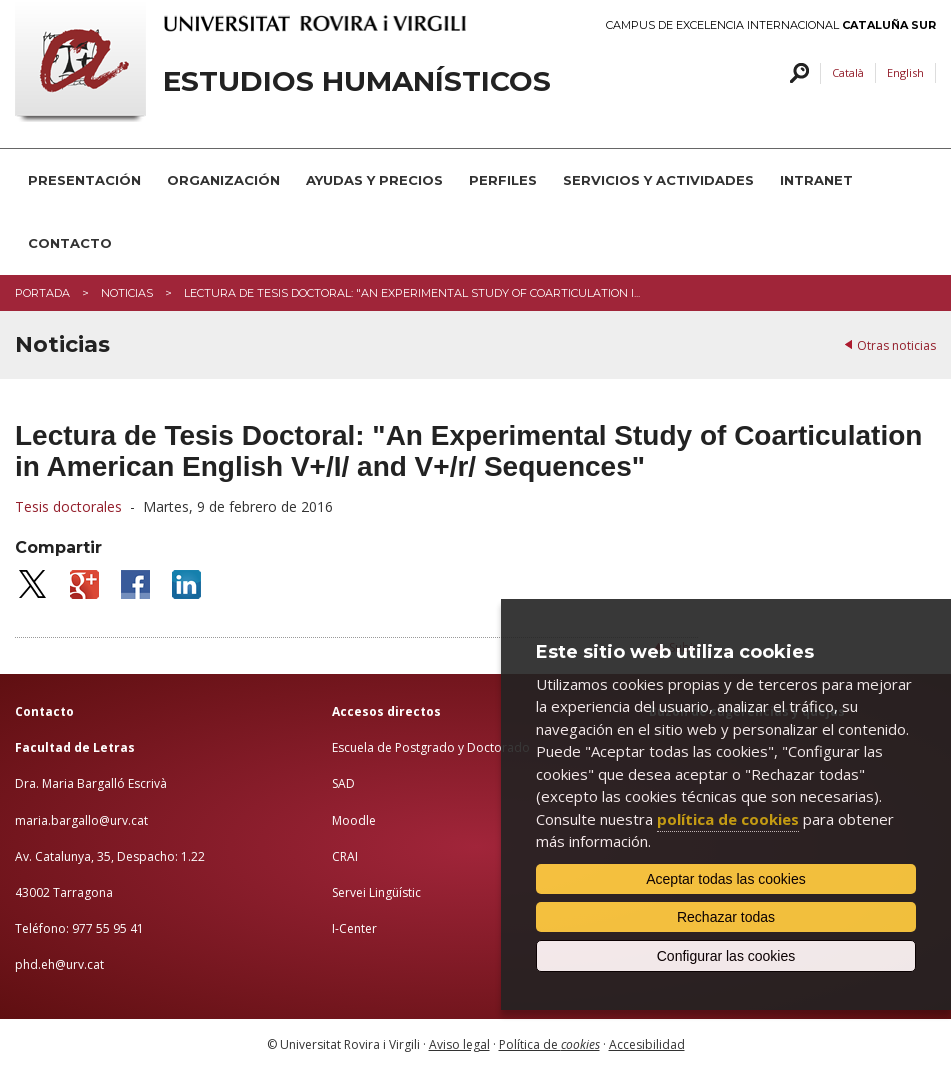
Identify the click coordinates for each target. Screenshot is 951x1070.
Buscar (796, 73)
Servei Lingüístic (376, 892)
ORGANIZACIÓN (223, 180)
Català (848, 72)
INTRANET (816, 180)
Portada (42, 293)
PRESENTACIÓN (84, 180)
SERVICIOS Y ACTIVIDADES (658, 180)
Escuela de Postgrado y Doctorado (431, 747)
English (905, 72)
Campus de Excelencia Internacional (771, 25)
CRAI (345, 856)
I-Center (354, 928)
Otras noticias (896, 345)
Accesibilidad (647, 1044)
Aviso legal (459, 1044)
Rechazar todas (726, 917)
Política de (549, 1044)
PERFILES (503, 180)
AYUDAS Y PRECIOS (374, 180)
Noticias (127, 293)
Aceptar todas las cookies (726, 879)
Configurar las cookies (726, 956)
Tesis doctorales (68, 506)
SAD (343, 783)
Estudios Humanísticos (357, 81)
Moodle (354, 820)
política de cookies (728, 819)
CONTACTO (70, 243)
